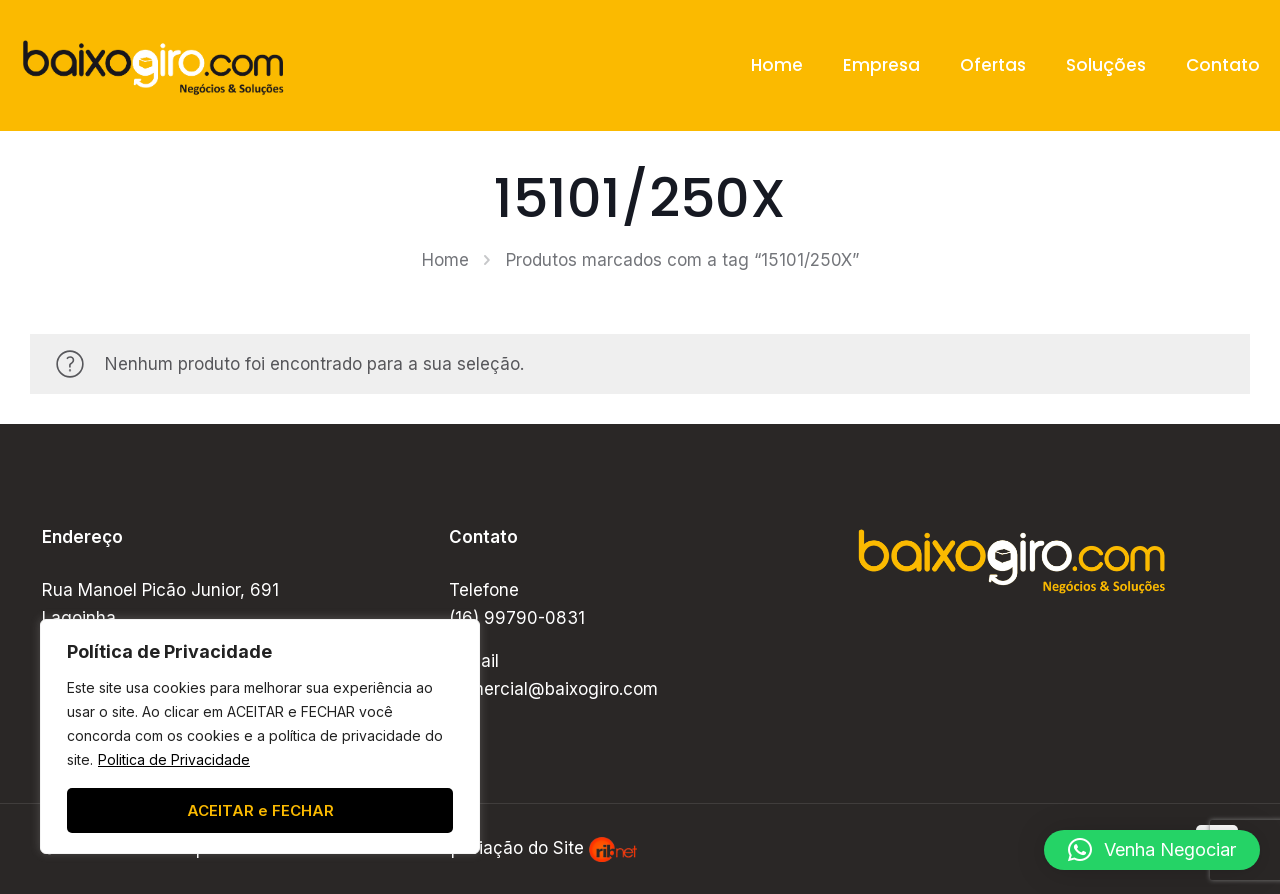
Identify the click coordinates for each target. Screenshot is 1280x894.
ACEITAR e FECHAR (260, 810)
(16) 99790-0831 (517, 618)
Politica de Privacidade (174, 759)
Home (445, 260)
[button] (1152, 850)
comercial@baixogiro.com (553, 689)
